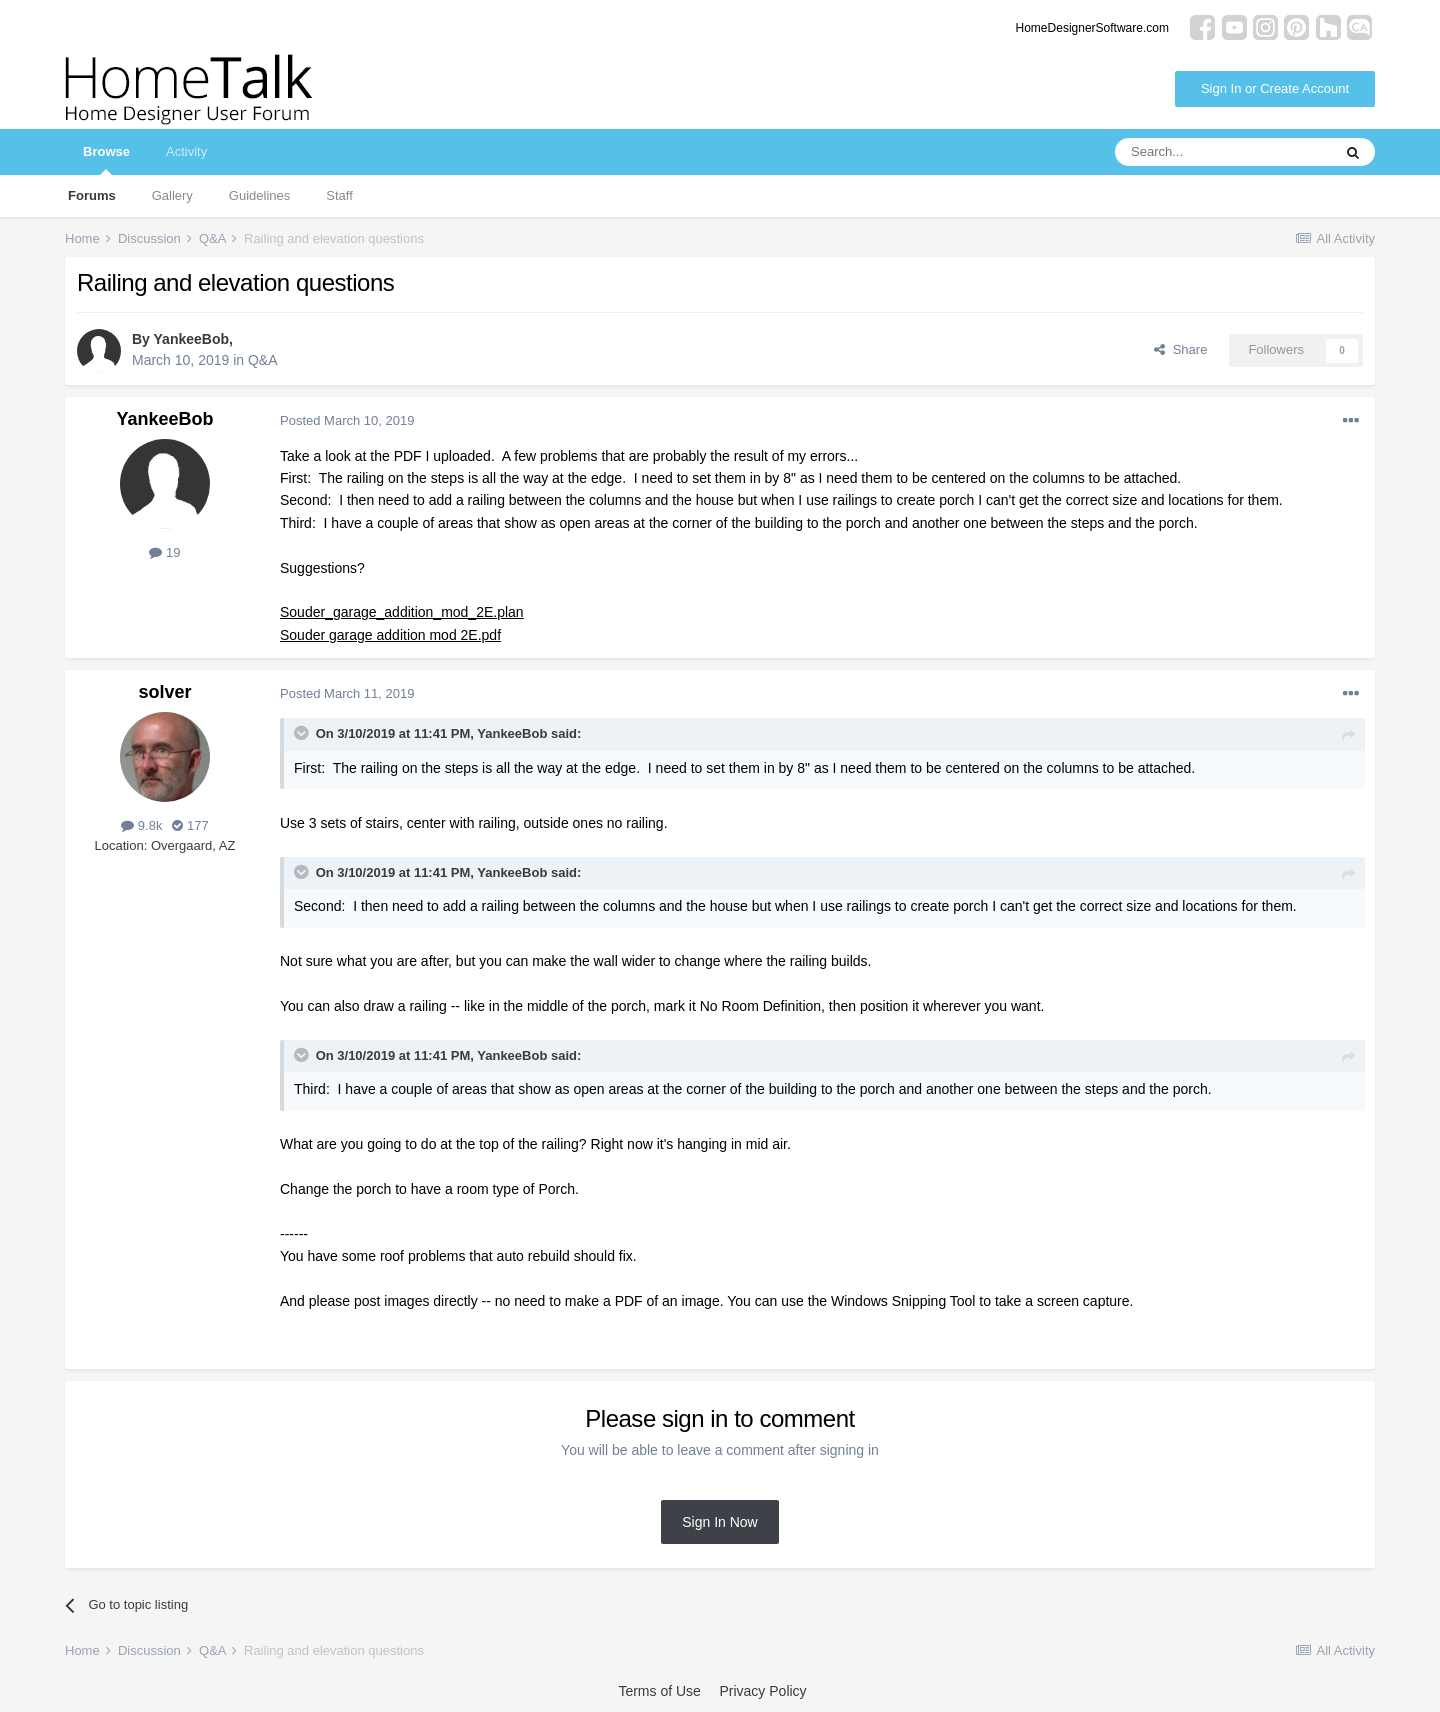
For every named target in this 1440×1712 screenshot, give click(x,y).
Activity (186, 151)
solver (164, 692)
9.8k (141, 825)
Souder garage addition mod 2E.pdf (390, 635)
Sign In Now (719, 1522)
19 (164, 552)
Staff (339, 195)
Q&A (263, 360)
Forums (92, 195)
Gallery (172, 195)
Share (1180, 349)
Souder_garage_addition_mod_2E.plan (402, 612)
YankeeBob (191, 339)
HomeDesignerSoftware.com (1092, 28)
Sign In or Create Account (1275, 88)
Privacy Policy (762, 1691)
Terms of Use (659, 1691)
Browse (106, 159)
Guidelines (259, 195)
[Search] (1223, 152)
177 (190, 825)
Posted (347, 420)
